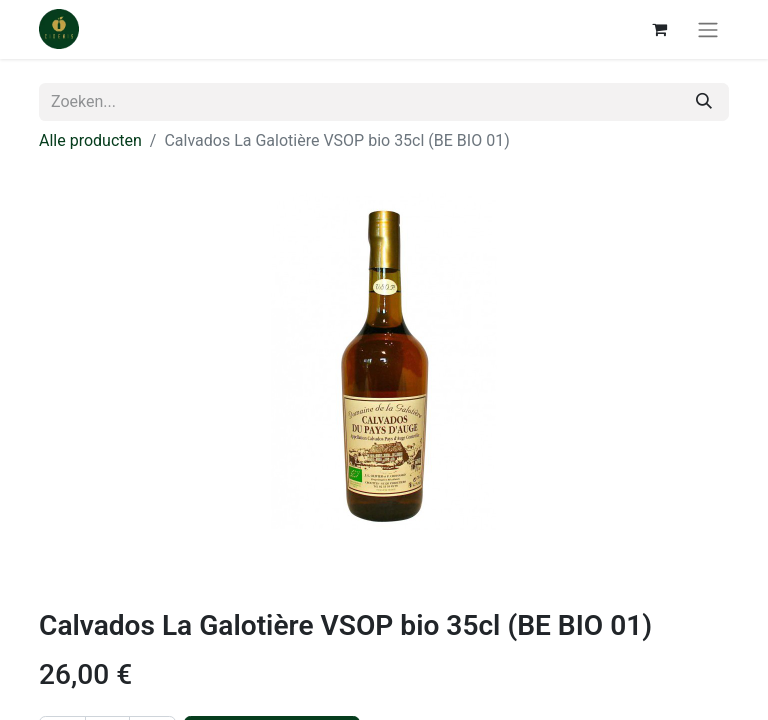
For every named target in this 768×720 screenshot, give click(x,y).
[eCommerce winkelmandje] (659, 29)
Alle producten (90, 140)
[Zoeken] (704, 102)
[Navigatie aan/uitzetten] (708, 29)
